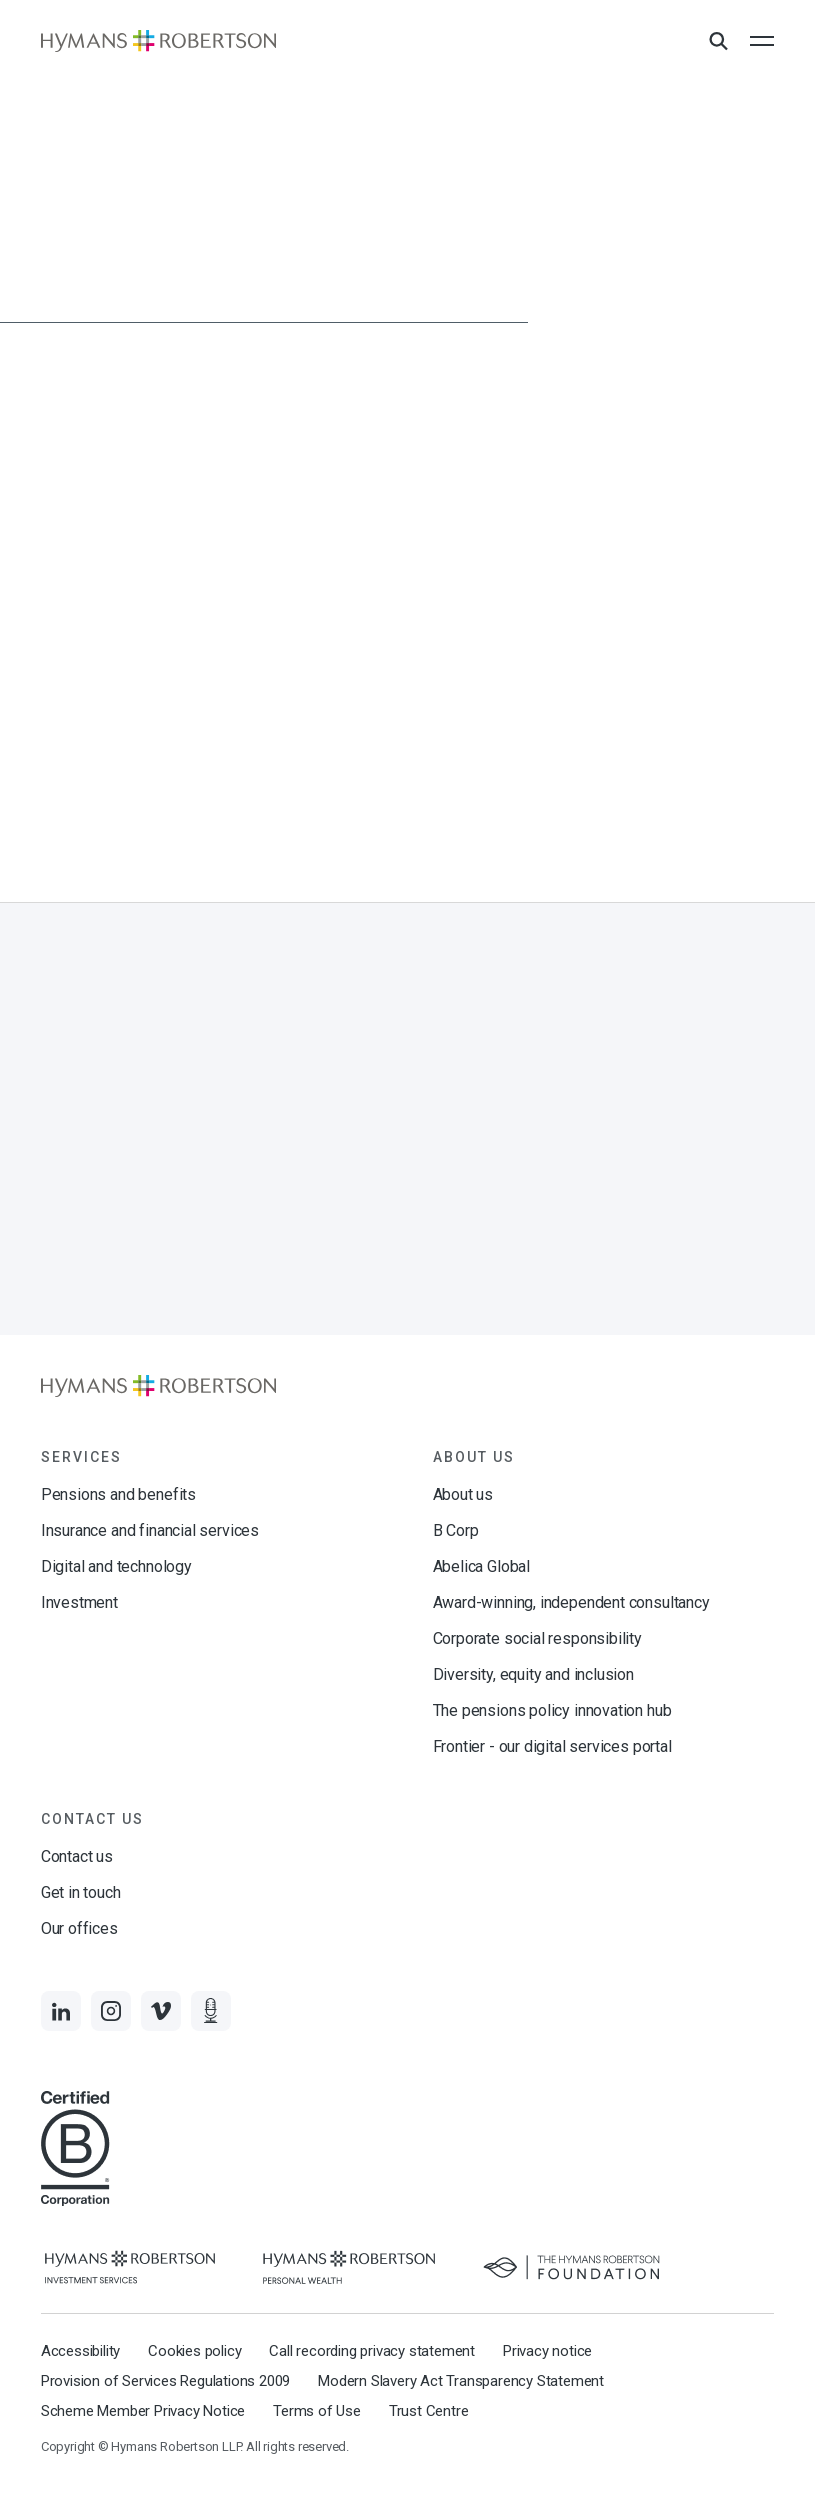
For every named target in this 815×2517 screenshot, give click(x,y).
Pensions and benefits (118, 1494)
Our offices (79, 1928)
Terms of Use (317, 2411)
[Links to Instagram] (111, 2011)
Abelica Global (481, 1566)
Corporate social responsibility (537, 1638)
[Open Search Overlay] (718, 42)
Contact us (77, 1856)
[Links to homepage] (158, 41)
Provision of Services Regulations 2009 (165, 2381)
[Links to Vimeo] (161, 2011)
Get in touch (81, 1892)
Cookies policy (194, 2351)
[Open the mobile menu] (762, 41)
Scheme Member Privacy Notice (143, 2411)
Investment (79, 1602)
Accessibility (80, 2351)
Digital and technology (116, 1566)
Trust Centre (429, 2411)
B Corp (456, 1530)
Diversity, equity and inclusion (533, 1674)
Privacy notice (547, 2351)
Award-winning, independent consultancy (571, 1602)
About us (463, 1494)
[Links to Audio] (211, 2011)
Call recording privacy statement (372, 2351)
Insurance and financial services (150, 1530)
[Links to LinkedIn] (61, 2011)
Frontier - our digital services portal (552, 1746)
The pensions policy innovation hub (552, 1710)
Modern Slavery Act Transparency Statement (461, 2381)
